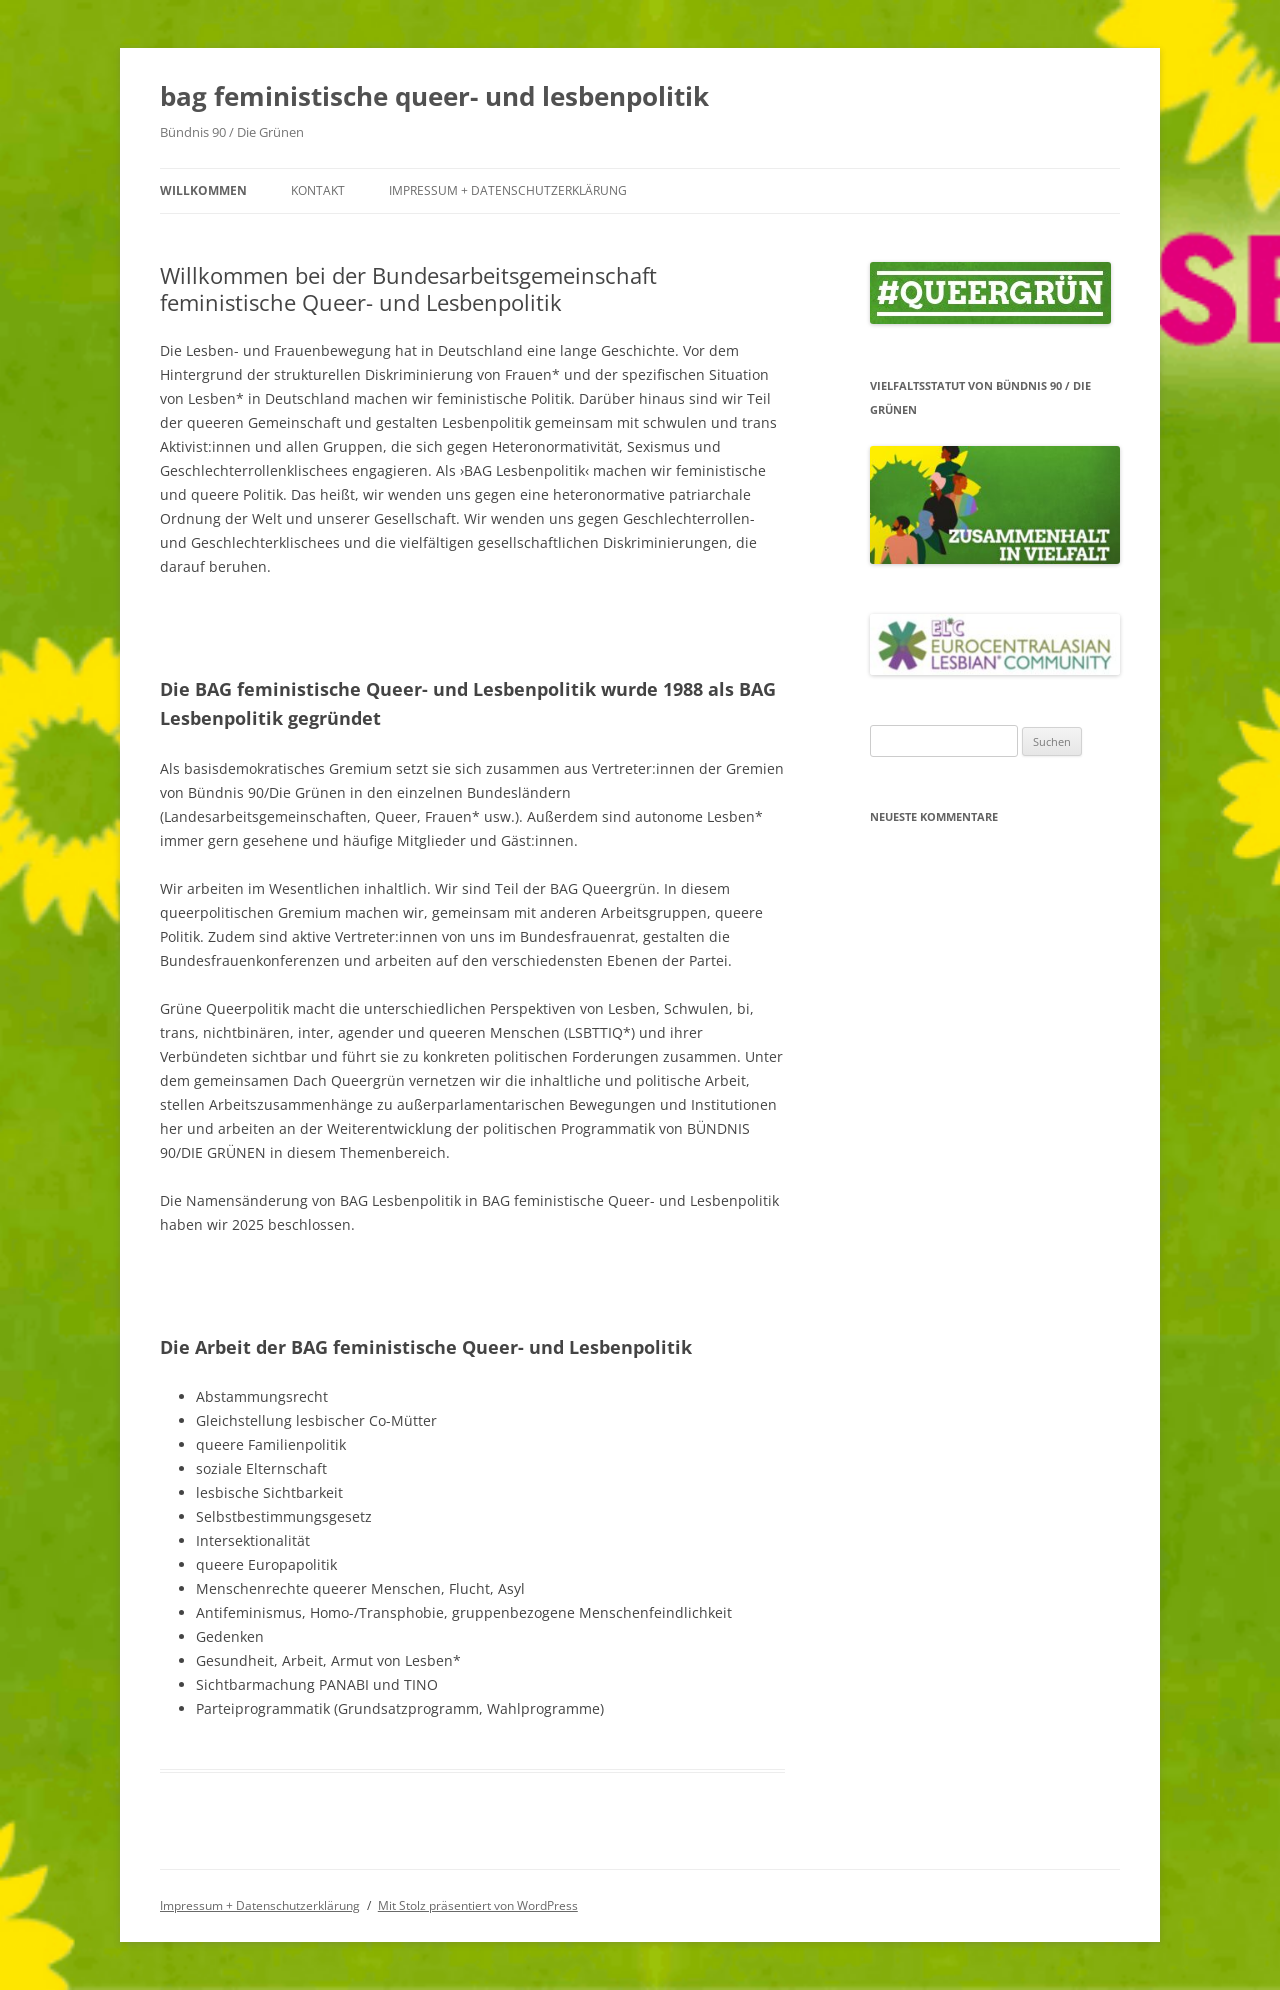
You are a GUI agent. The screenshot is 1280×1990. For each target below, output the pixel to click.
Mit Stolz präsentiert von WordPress (478, 1905)
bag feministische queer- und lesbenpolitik (434, 96)
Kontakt (318, 190)
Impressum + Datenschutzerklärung (508, 190)
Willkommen (203, 190)
